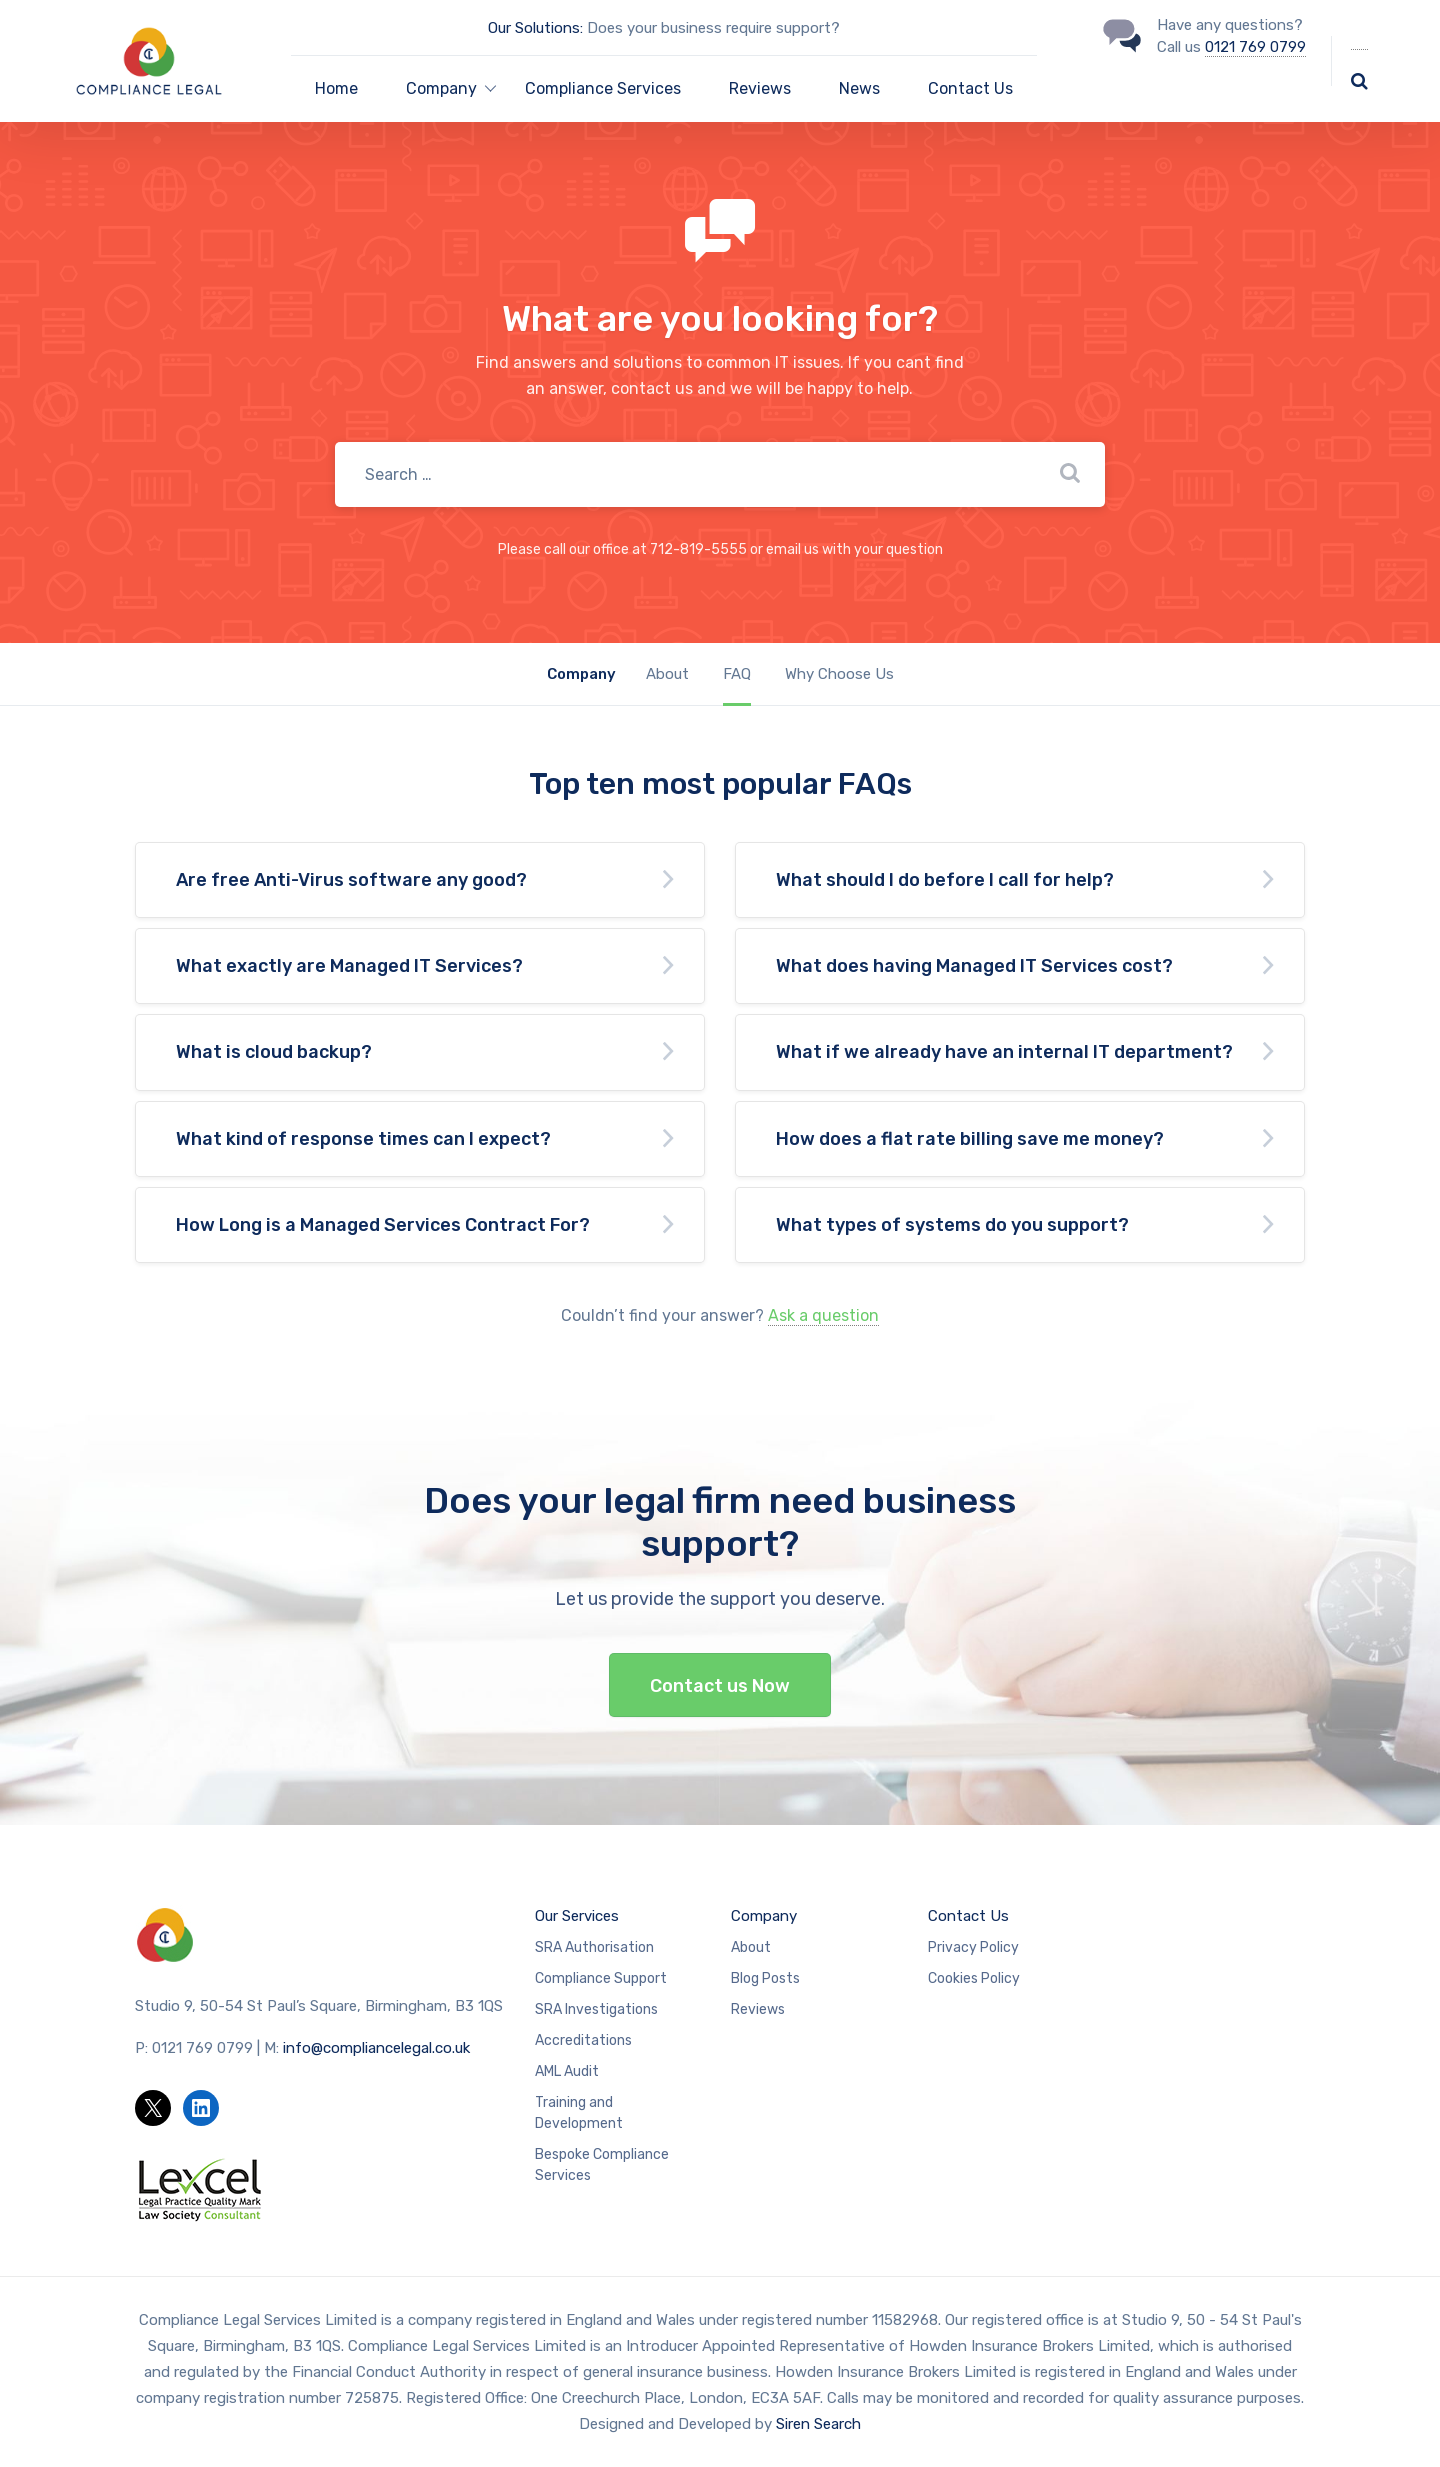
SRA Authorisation (594, 1947)
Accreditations (583, 2040)
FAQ (737, 674)
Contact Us (970, 88)
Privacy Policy (973, 1947)
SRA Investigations (596, 2009)
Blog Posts (765, 1978)
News (859, 88)
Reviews (760, 88)
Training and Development (579, 2113)
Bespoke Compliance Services (602, 2165)
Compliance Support (601, 1978)
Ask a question (823, 1315)
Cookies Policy (974, 1978)
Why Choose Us (839, 674)
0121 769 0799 (1255, 47)
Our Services (577, 1916)
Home (336, 88)
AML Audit (567, 2071)
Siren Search (818, 2424)
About (667, 674)
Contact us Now (720, 1686)
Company (764, 1916)
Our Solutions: (535, 28)
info (376, 2048)
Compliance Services (603, 88)
